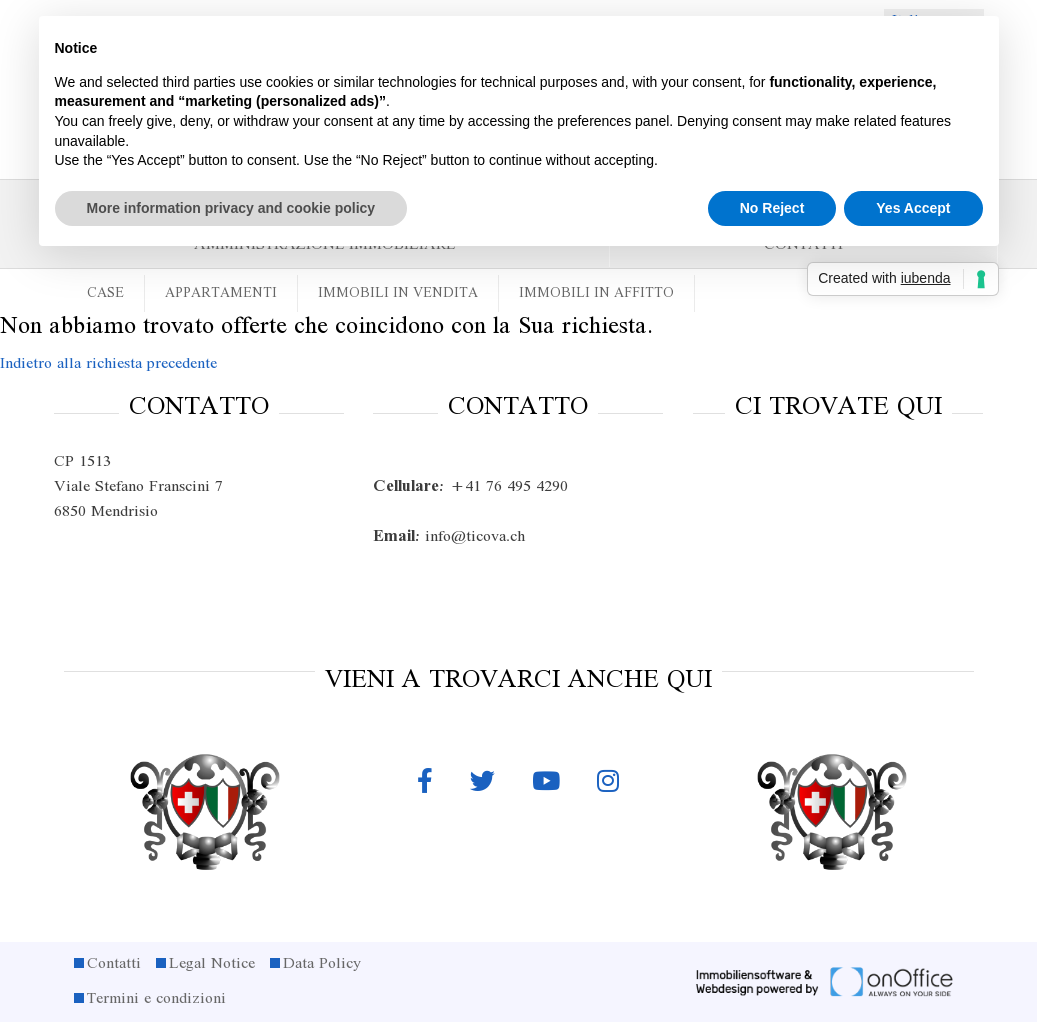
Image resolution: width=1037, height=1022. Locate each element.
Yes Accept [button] (913, 208)
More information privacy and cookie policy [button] (231, 208)
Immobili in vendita (398, 293)
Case (105, 293)
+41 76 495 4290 (470, 487)
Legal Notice (212, 964)
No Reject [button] (772, 208)
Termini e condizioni (156, 999)
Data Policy (322, 964)
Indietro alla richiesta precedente (108, 364)
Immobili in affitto (596, 293)
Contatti (114, 964)
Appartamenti (221, 293)
